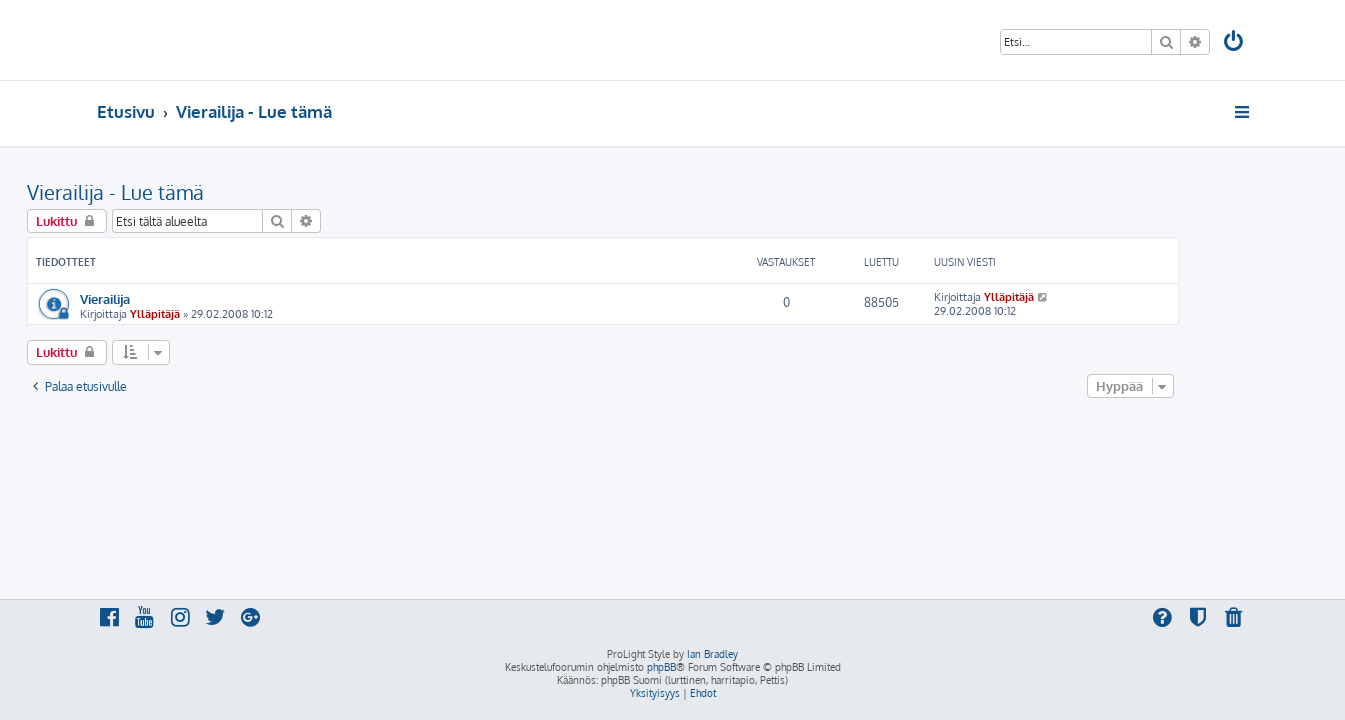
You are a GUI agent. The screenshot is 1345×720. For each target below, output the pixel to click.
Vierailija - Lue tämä (185, 192)
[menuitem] (1234, 43)
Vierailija (175, 298)
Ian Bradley (712, 654)
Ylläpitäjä (225, 314)
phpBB (661, 667)
